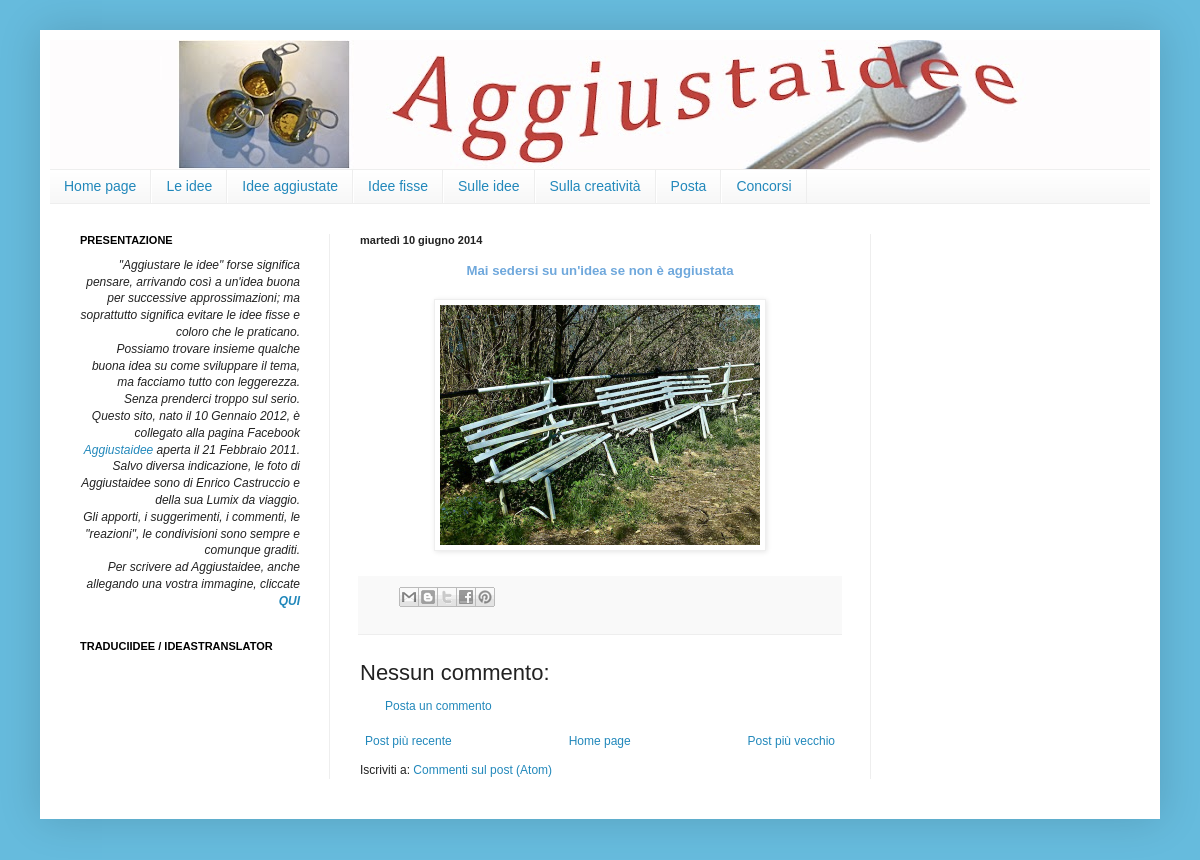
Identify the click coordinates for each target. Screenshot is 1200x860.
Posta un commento (438, 706)
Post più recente (408, 741)
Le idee (189, 186)
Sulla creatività (595, 186)
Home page (100, 186)
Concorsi (763, 186)
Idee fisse (398, 186)
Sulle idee (489, 186)
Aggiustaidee (118, 450)
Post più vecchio (791, 741)
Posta (689, 186)
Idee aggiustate (290, 186)
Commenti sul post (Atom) (482, 770)
